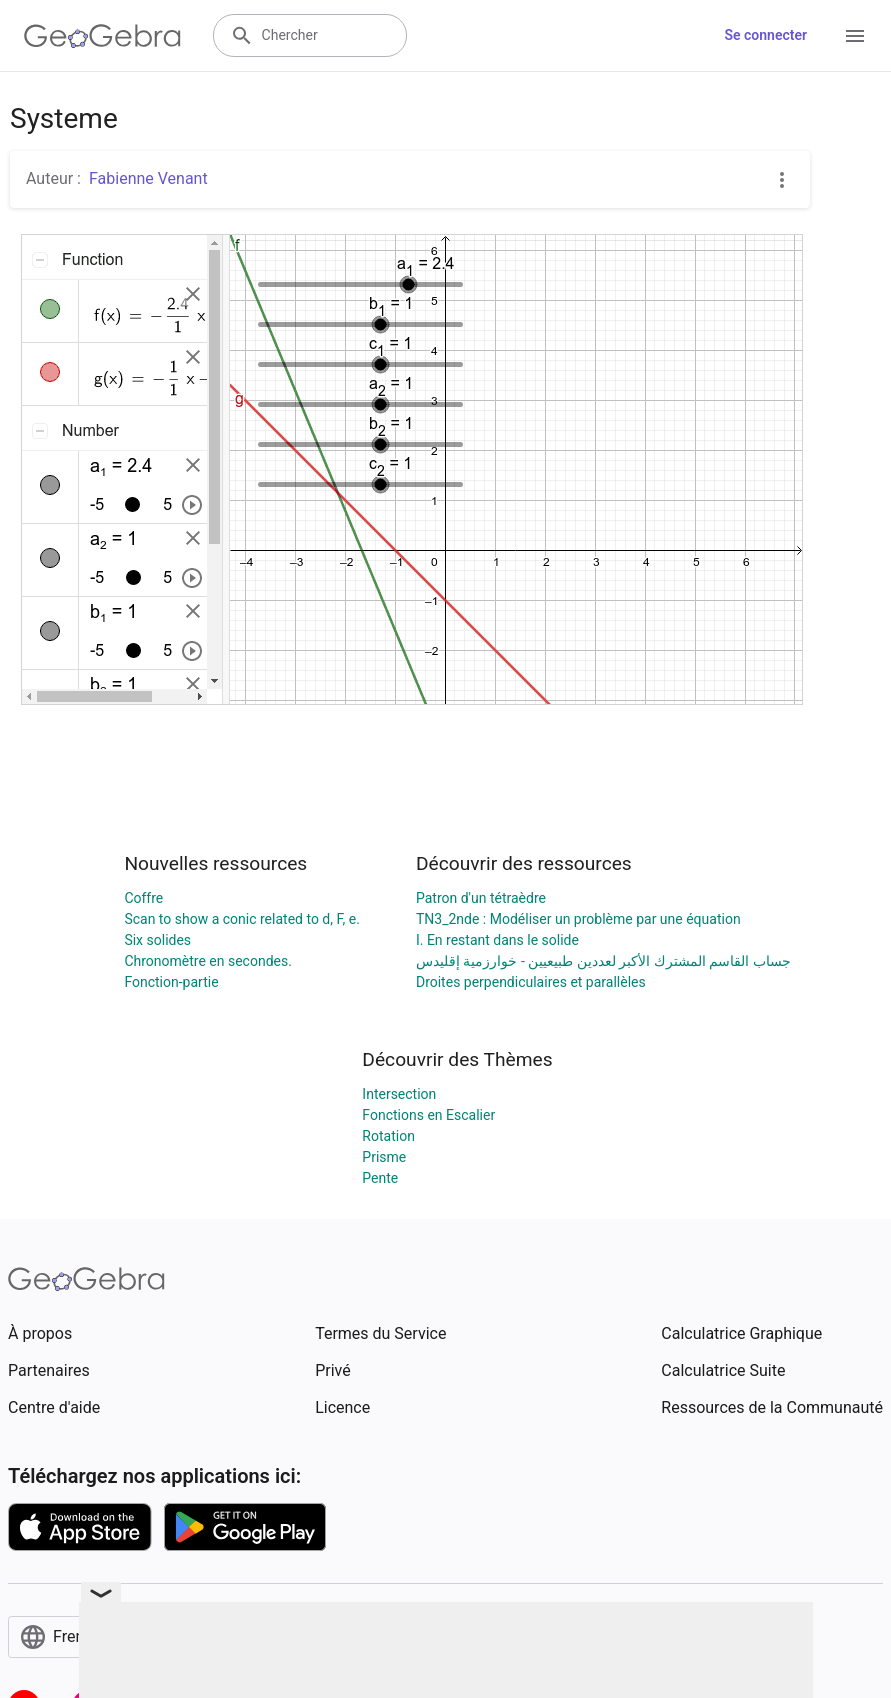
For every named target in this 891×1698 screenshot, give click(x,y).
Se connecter (765, 35)
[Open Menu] (855, 36)
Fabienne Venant (148, 178)
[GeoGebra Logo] (102, 36)
